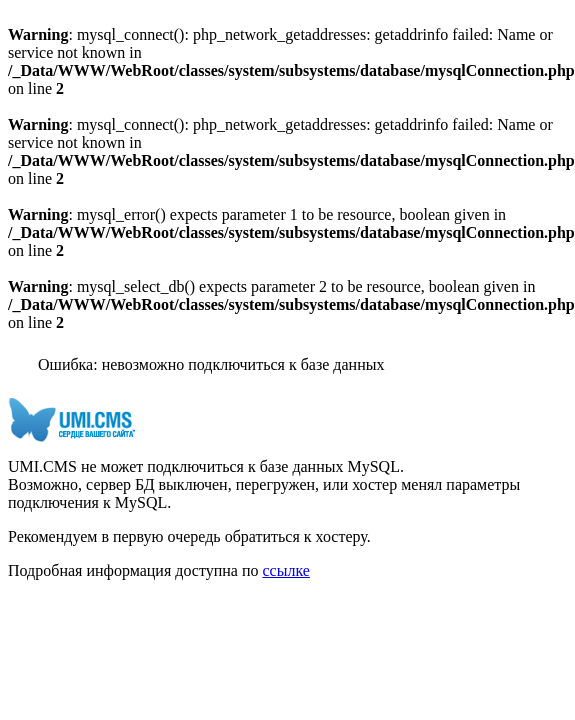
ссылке (285, 570)
